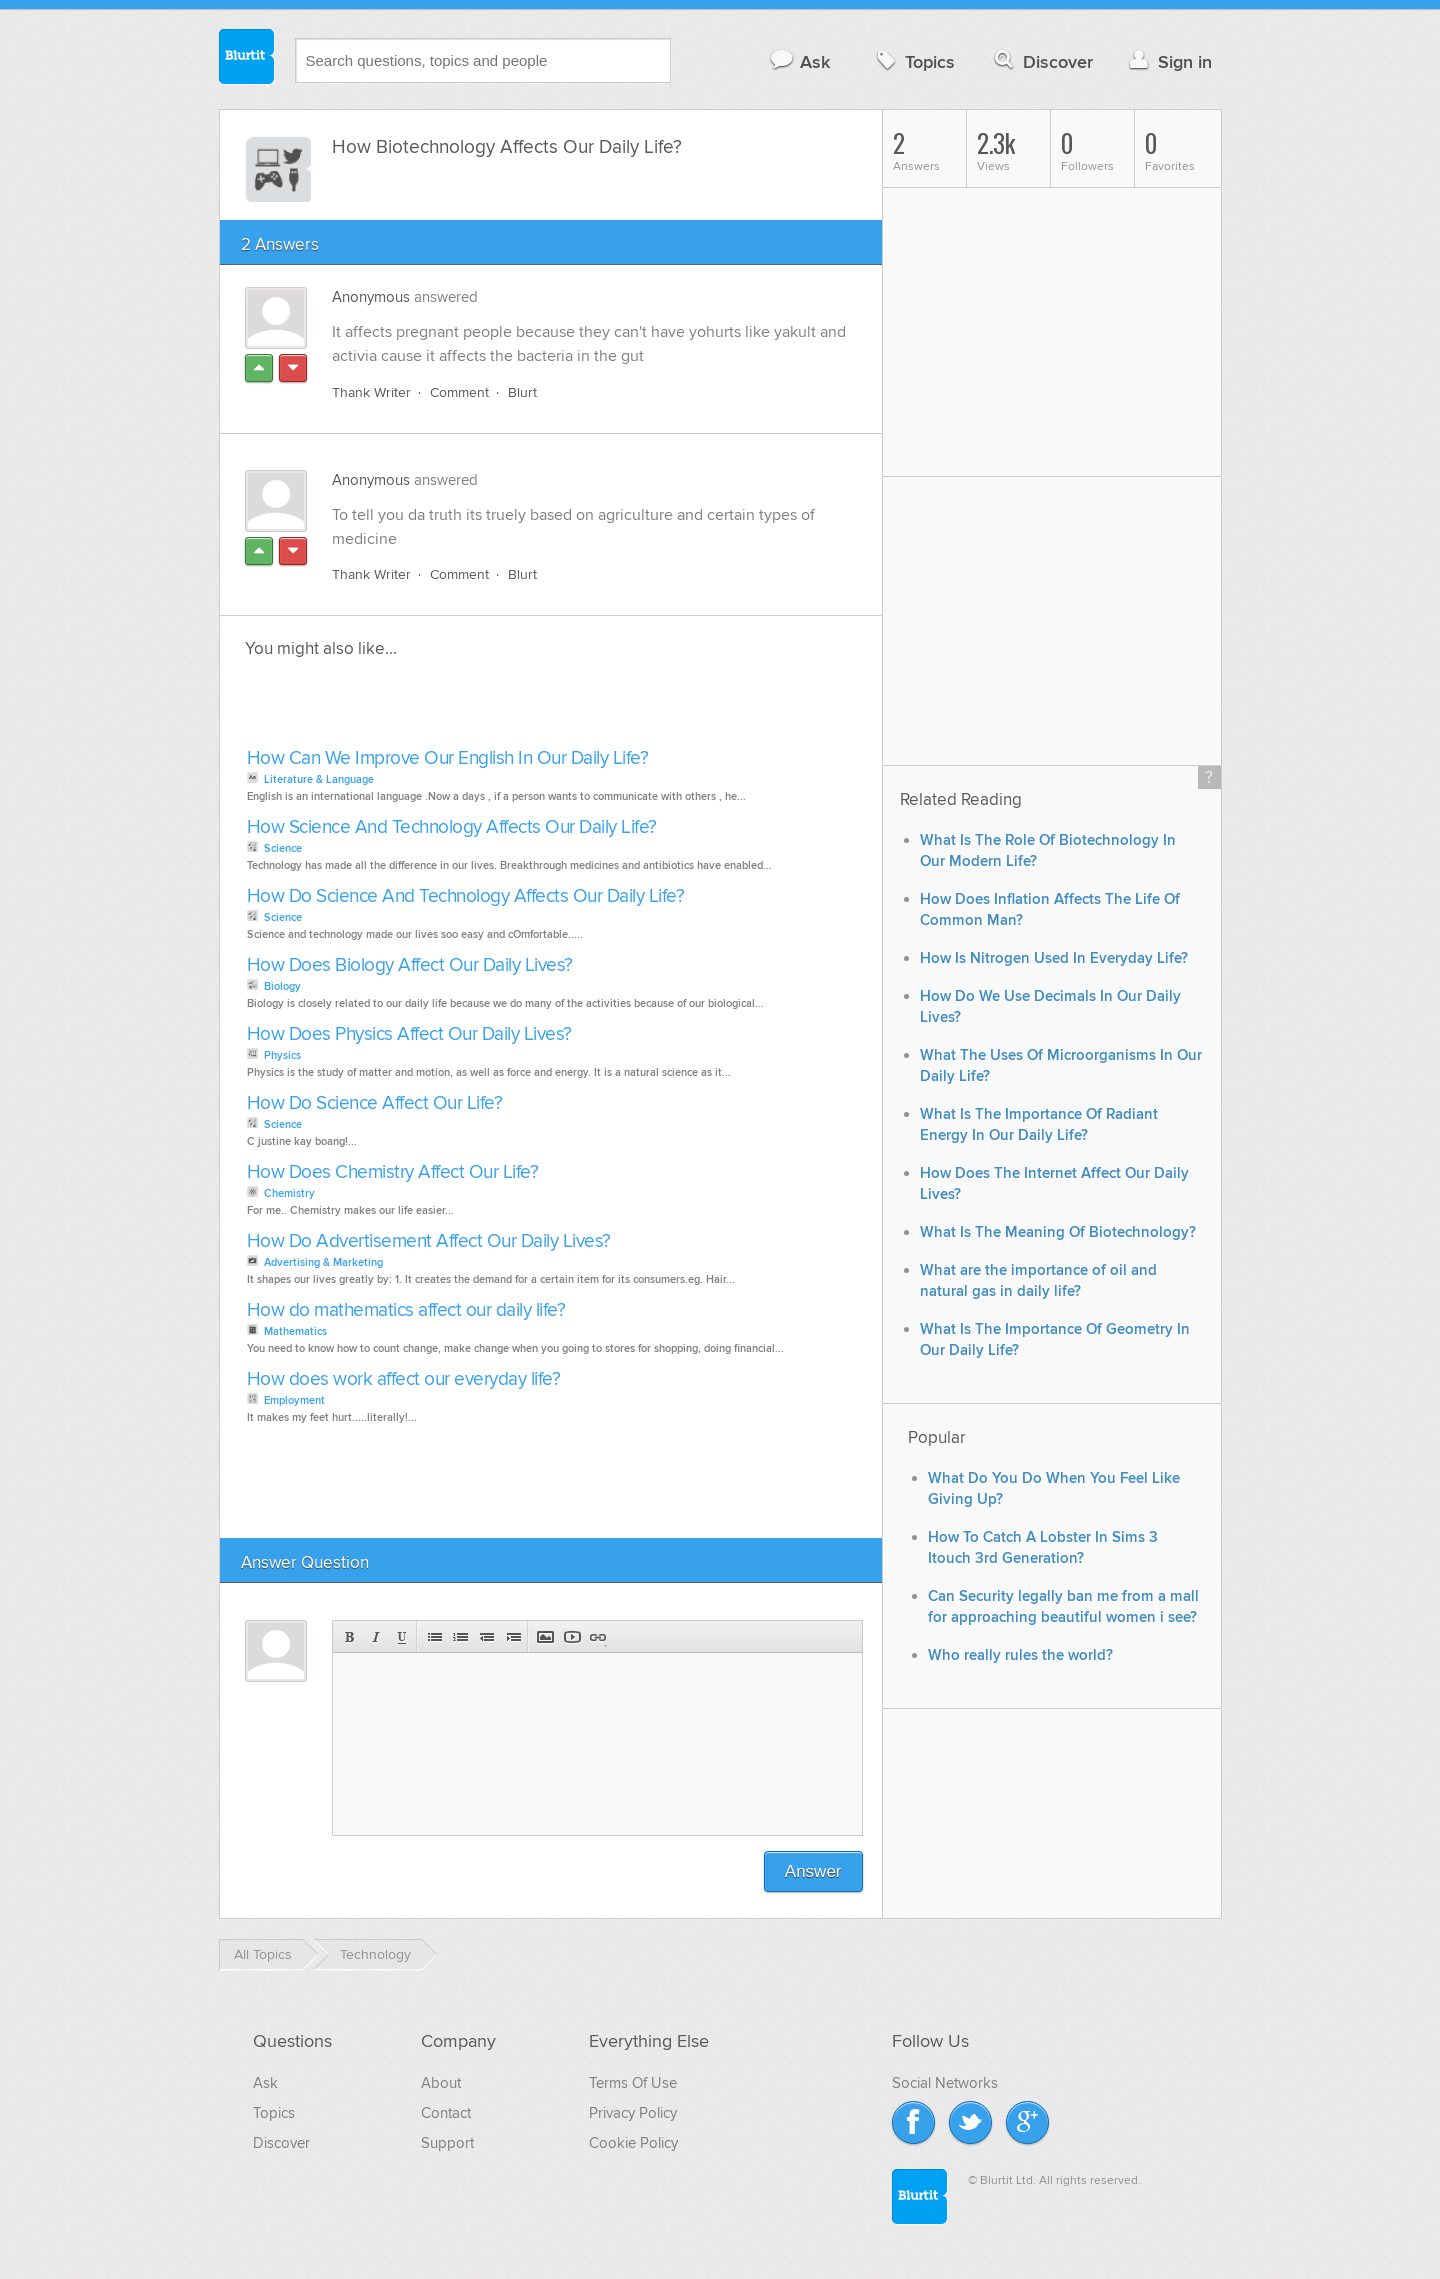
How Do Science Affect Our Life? (375, 1103)
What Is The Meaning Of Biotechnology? (1058, 1232)
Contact (446, 2113)
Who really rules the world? (1020, 1655)
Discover (1041, 61)
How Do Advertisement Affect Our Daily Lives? (429, 1241)
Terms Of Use (633, 2083)
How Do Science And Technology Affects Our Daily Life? (466, 896)
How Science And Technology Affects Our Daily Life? (452, 827)
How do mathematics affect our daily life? (406, 1310)
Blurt (522, 392)
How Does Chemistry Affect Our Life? (393, 1172)
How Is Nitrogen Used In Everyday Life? (1054, 958)
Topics (913, 61)
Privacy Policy (633, 2113)
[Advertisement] (472, 709)
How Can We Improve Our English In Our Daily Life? (448, 758)
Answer (813, 1871)
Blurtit (247, 59)
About (441, 2083)
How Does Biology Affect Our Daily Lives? (410, 965)
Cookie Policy (633, 2143)
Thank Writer (371, 392)
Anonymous (371, 297)
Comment (459, 392)
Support (447, 2143)
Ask (799, 61)
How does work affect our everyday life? (404, 1379)
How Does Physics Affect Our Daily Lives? (409, 1034)
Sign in (1168, 61)
